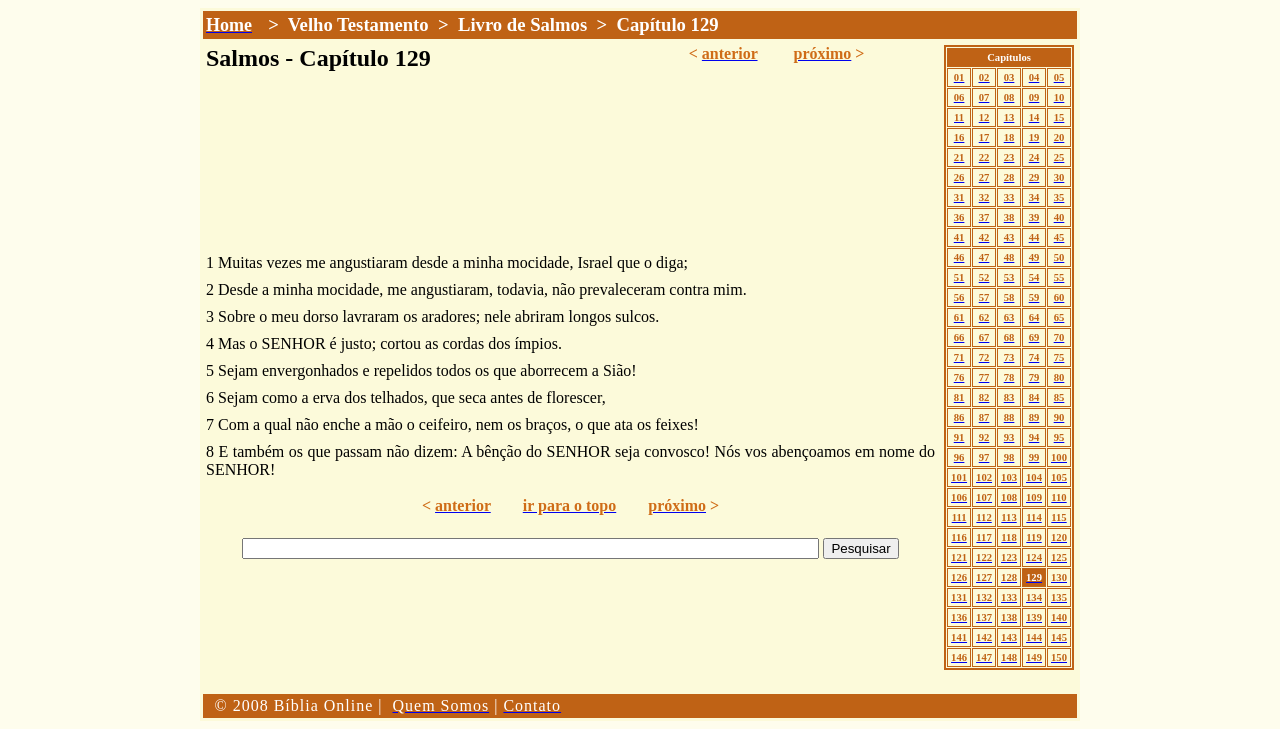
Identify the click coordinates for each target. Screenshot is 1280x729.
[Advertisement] (571, 643)
